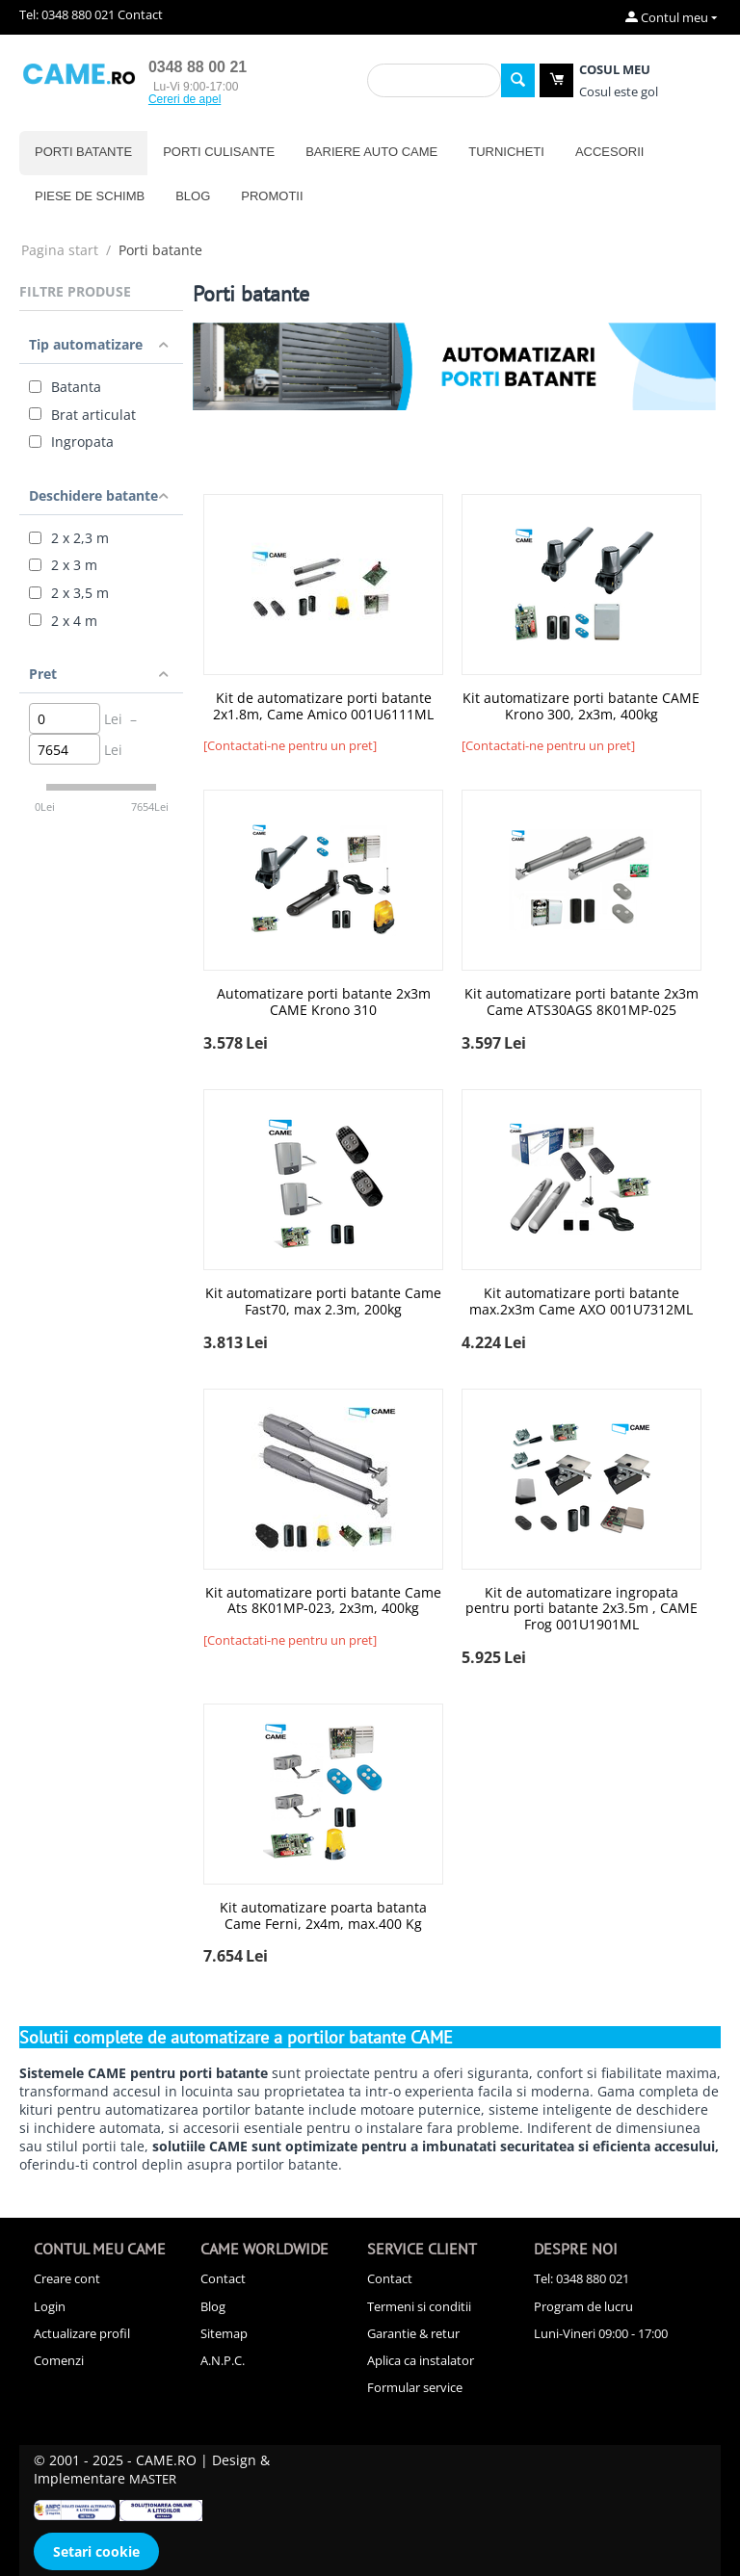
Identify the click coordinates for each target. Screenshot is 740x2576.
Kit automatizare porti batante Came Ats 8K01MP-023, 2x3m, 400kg (323, 1601)
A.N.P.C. (222, 2360)
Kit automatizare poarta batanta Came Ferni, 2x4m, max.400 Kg (323, 1916)
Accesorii (610, 151)
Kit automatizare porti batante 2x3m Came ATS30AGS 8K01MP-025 (581, 1002)
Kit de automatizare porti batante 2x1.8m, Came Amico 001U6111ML (323, 706)
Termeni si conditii (419, 2306)
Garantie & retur (413, 2333)
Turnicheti (506, 151)
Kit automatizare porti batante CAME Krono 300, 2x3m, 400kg (581, 706)
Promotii (272, 196)
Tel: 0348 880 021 (67, 14)
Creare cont (67, 2278)
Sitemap (224, 2333)
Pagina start (59, 250)
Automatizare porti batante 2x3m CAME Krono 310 (324, 1002)
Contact (140, 14)
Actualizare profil (82, 2333)
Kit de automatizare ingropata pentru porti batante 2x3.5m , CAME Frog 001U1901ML (581, 1609)
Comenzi (59, 2360)
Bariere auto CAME (371, 151)
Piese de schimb (90, 196)
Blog (192, 196)
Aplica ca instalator (420, 2360)
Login (50, 2306)
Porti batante (83, 151)
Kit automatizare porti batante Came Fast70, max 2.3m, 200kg (323, 1302)
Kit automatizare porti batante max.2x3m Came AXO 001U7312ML (581, 1302)
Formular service (414, 2387)
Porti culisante (219, 151)
